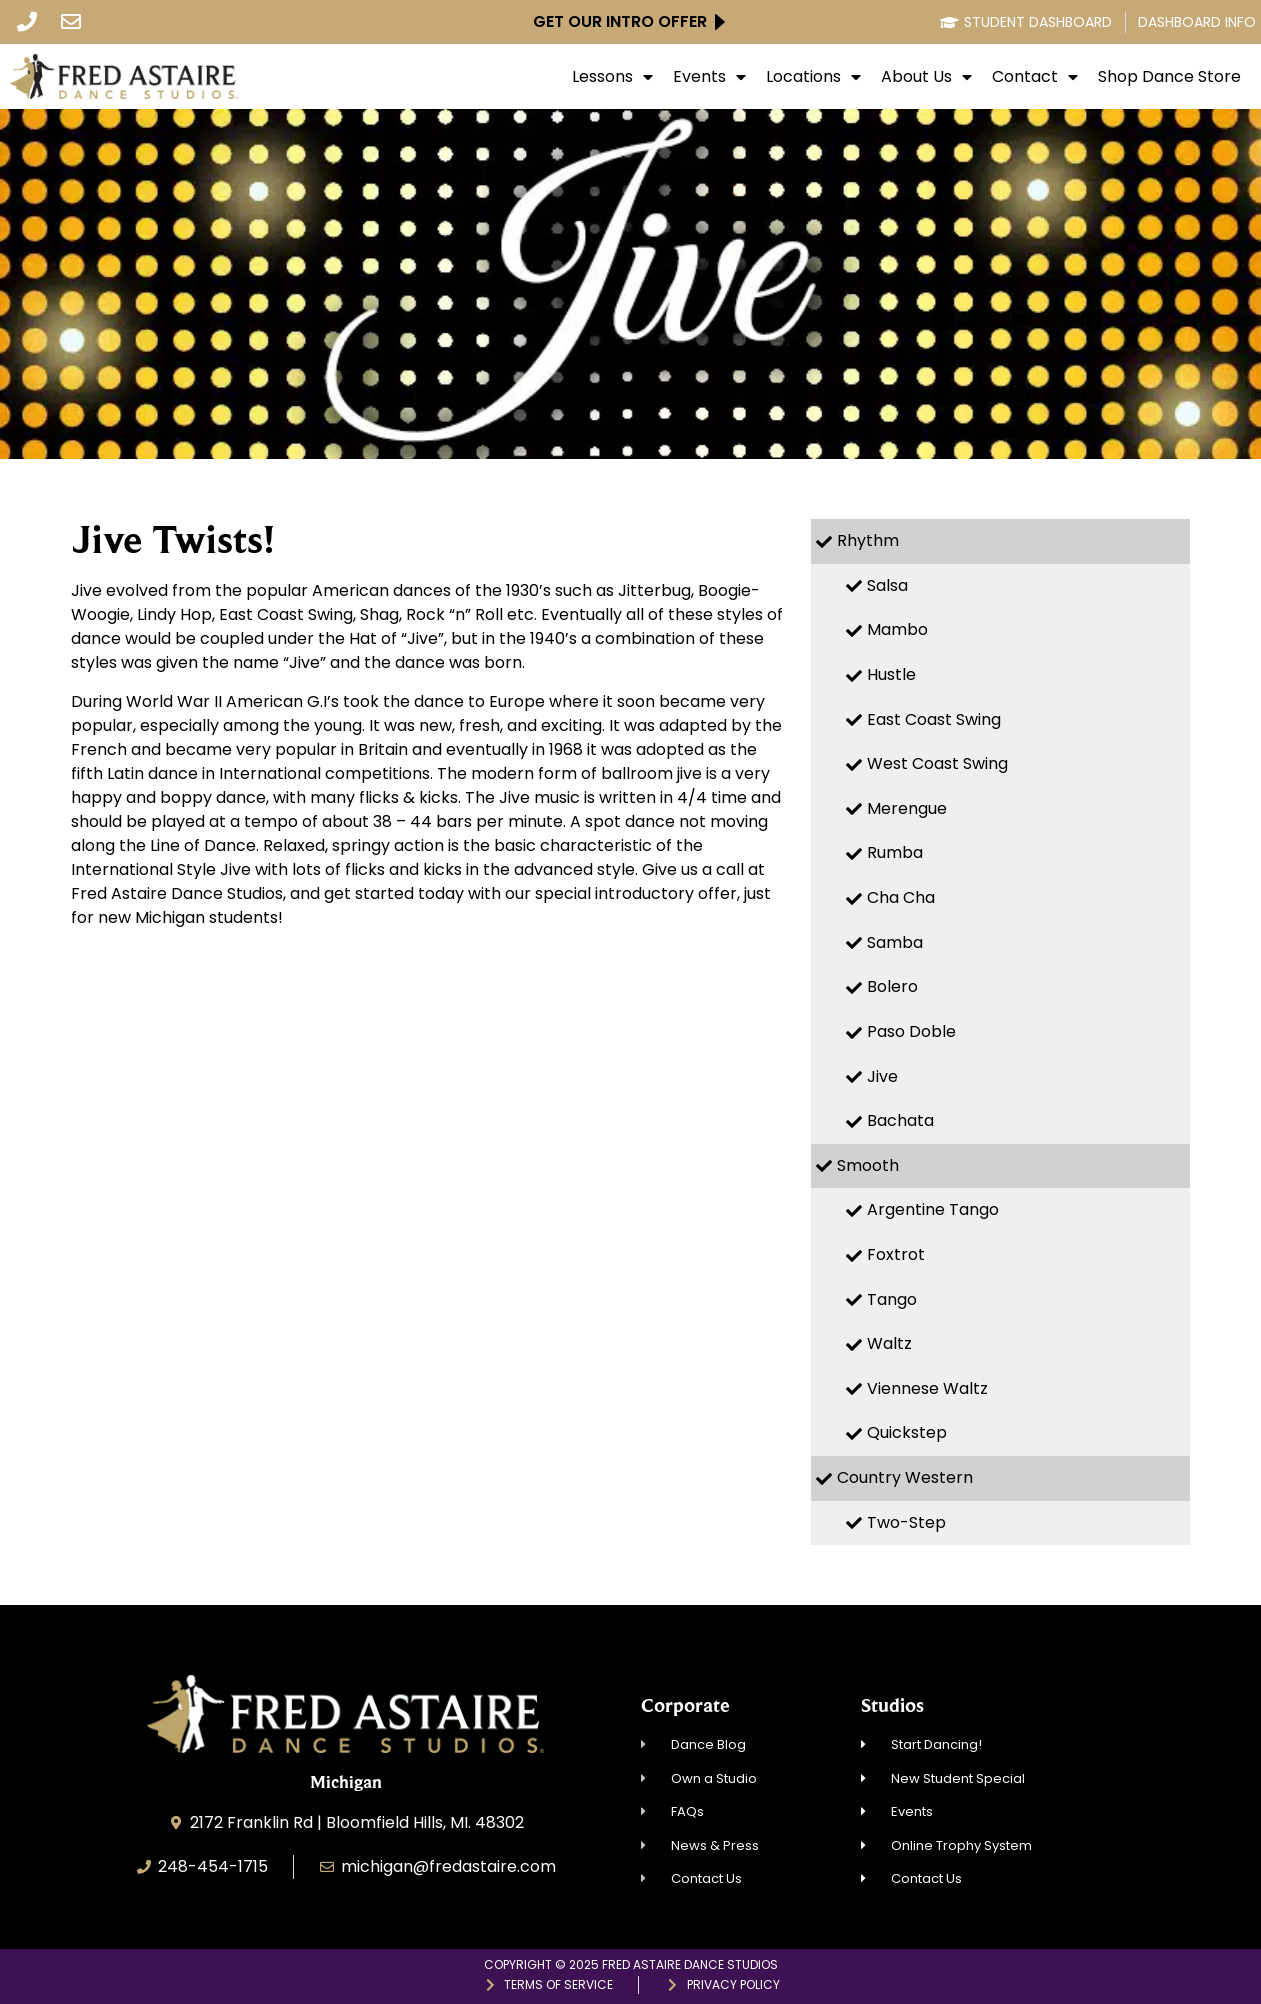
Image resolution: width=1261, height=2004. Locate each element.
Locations (813, 77)
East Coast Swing (934, 719)
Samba (895, 942)
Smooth (868, 1165)
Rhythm (868, 540)
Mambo (897, 629)
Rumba (895, 852)
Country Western (905, 1477)
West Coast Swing (937, 763)
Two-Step (906, 1522)
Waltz (889, 1343)
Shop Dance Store (1169, 77)
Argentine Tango (933, 1209)
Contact (1035, 77)
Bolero (892, 986)
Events (709, 77)
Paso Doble (911, 1031)
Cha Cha (901, 897)
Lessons (612, 77)
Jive (882, 1076)
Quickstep (907, 1432)
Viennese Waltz (927, 1388)
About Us (926, 77)
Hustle (891, 674)
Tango (892, 1299)
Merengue (907, 808)
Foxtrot (896, 1254)
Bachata (900, 1120)
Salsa (887, 585)
